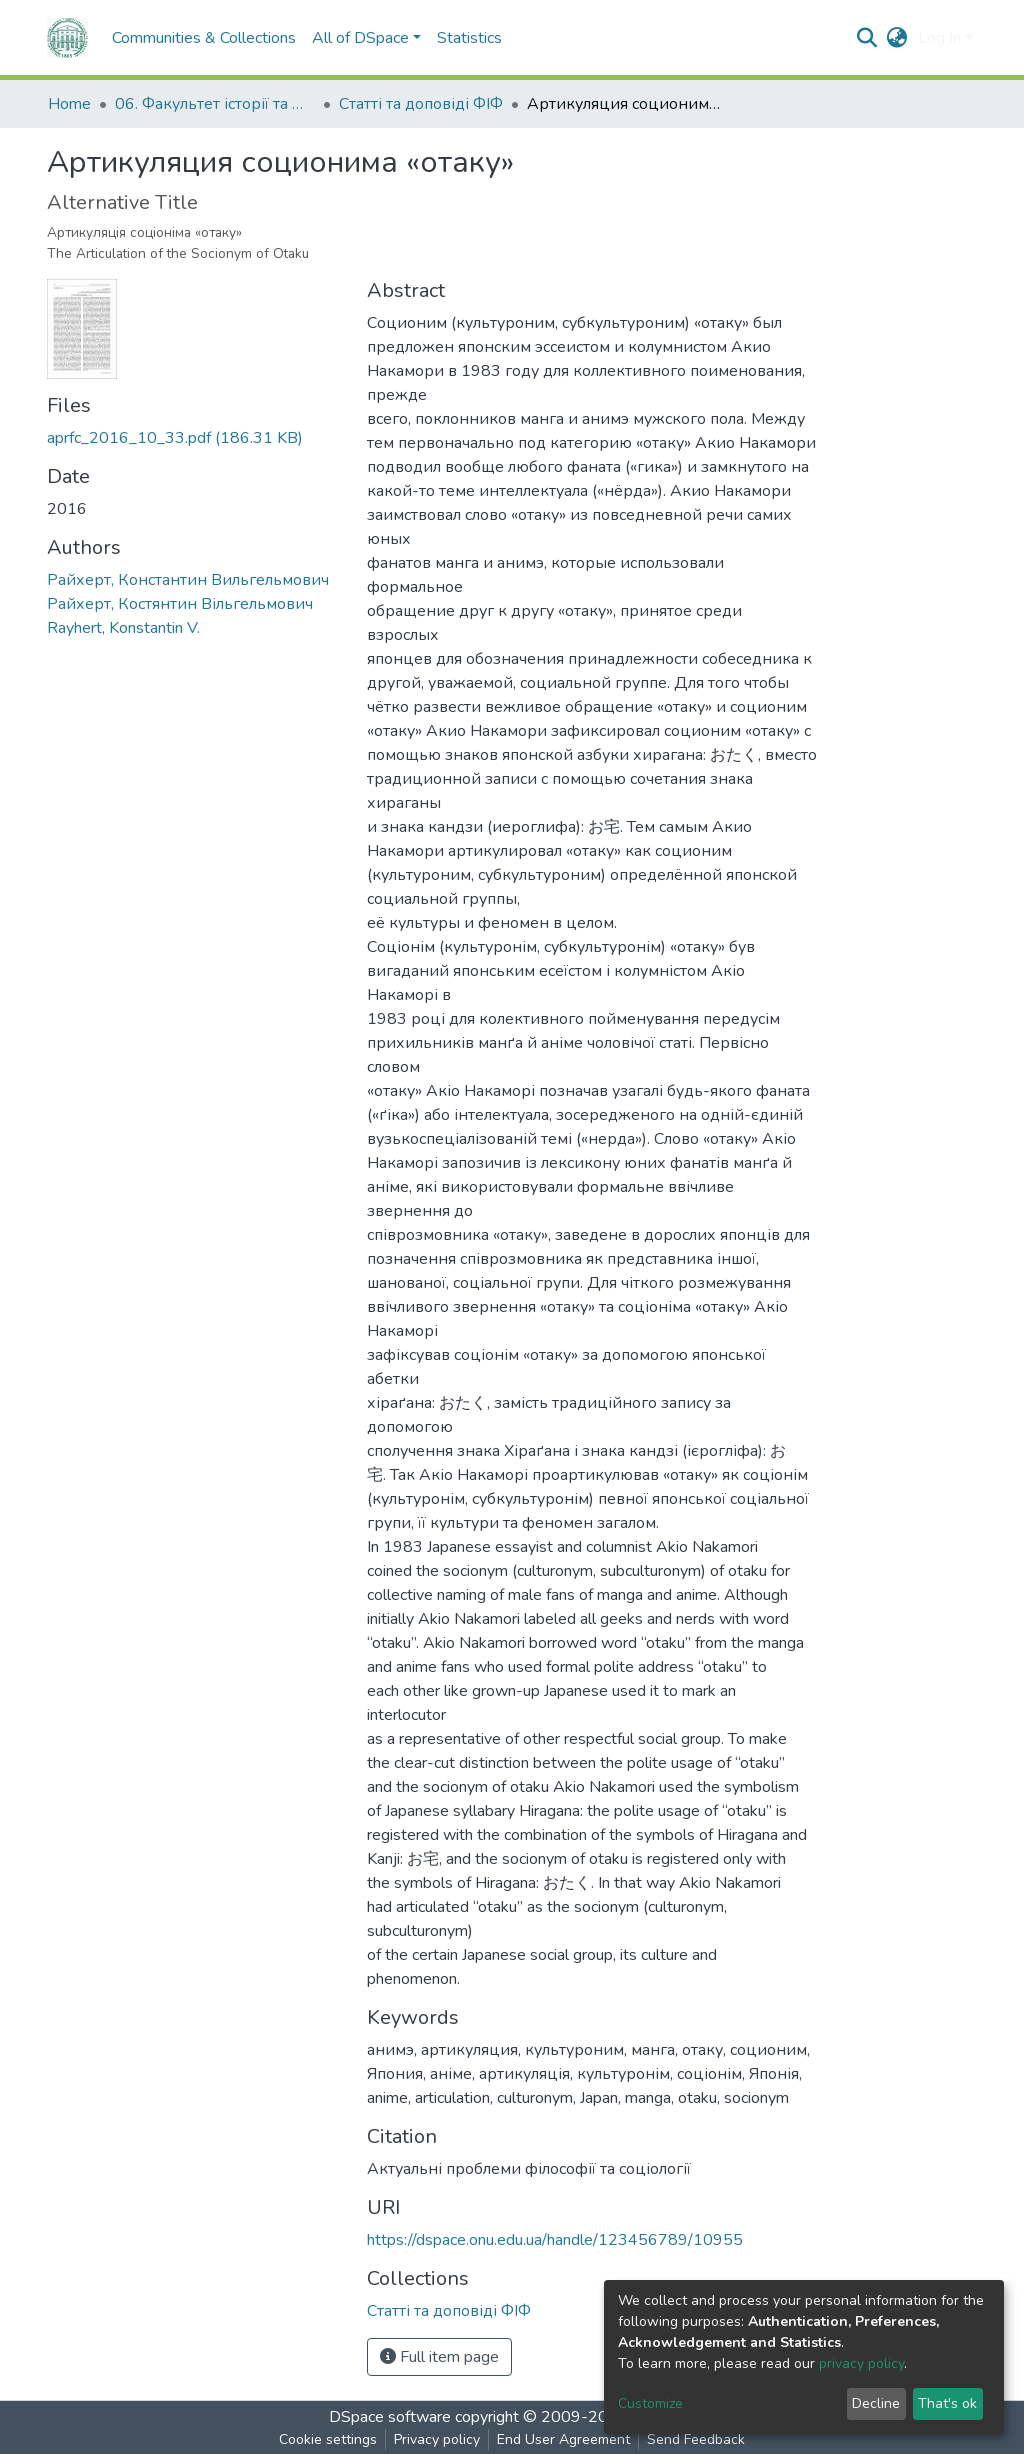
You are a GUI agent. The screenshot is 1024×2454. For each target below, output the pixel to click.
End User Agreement (563, 2439)
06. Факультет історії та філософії (215, 104)
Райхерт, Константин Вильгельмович (188, 580)
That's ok (947, 2403)
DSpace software (390, 2417)
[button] (897, 38)
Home (69, 104)
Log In (939, 38)
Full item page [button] (439, 2357)
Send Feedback (696, 2439)
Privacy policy (437, 2439)
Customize (650, 2403)
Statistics (469, 38)
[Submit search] (867, 38)
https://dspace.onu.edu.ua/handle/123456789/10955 (555, 2240)
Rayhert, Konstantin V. (123, 628)
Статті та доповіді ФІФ (421, 104)
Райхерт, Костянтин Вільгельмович (180, 604)
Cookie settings (328, 2439)
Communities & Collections (204, 38)
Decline (876, 2403)
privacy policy (861, 2363)
